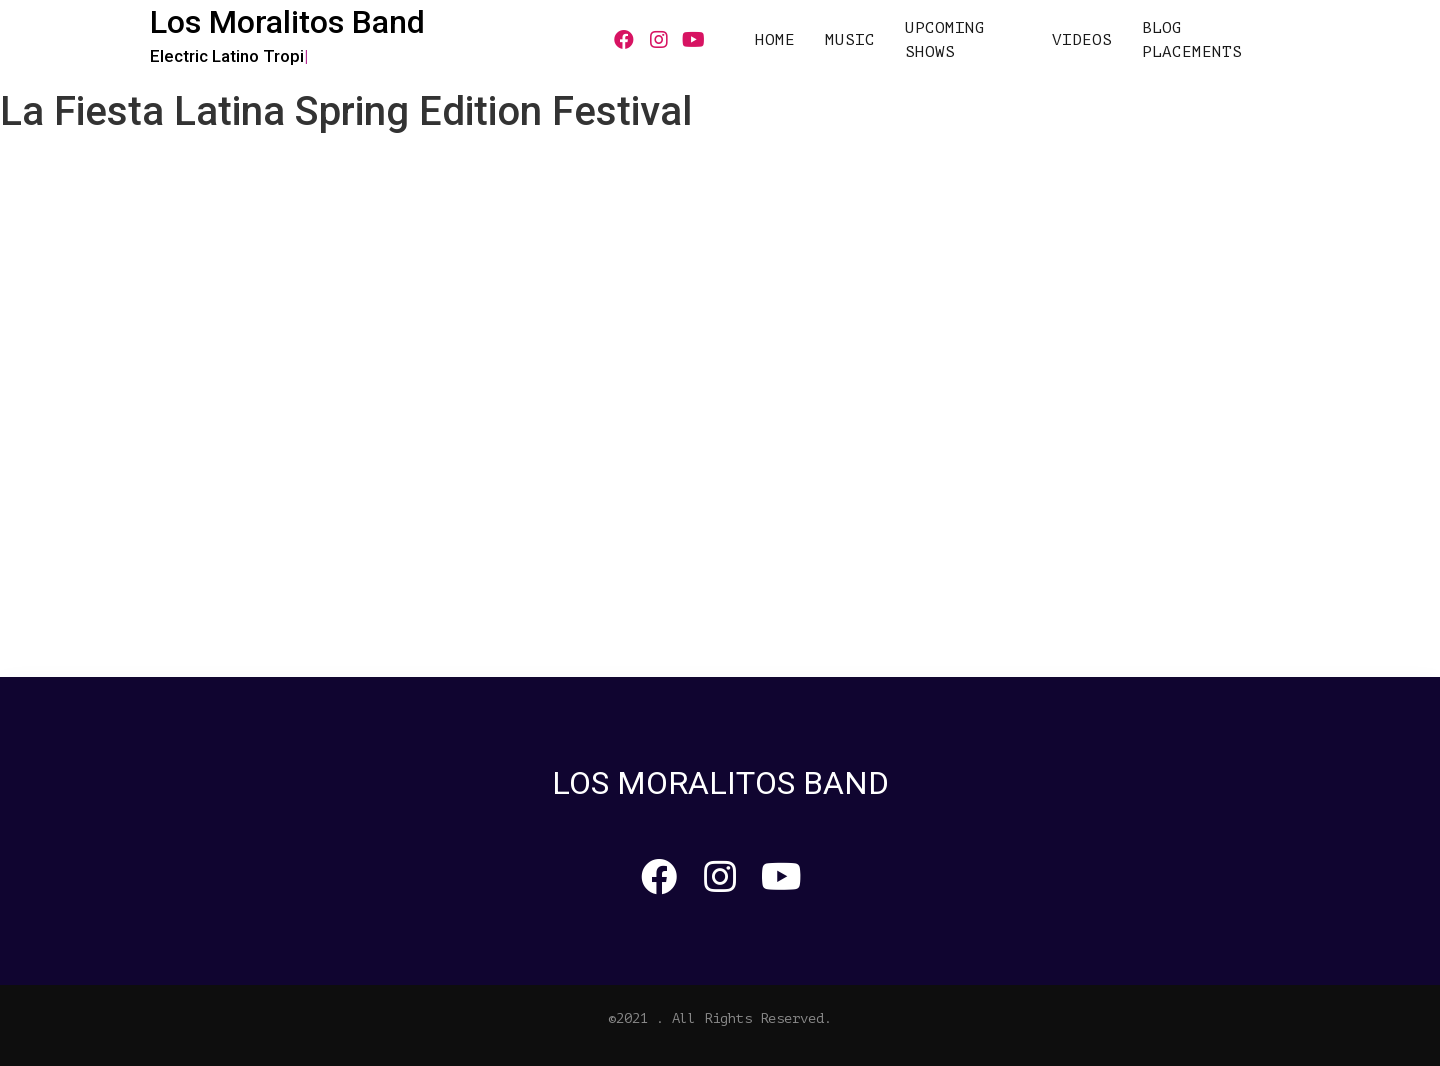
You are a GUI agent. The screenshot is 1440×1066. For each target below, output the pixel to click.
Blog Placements (1192, 40)
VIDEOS (1082, 40)
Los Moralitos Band (287, 22)
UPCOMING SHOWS (945, 40)
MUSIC (850, 40)
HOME (775, 40)
